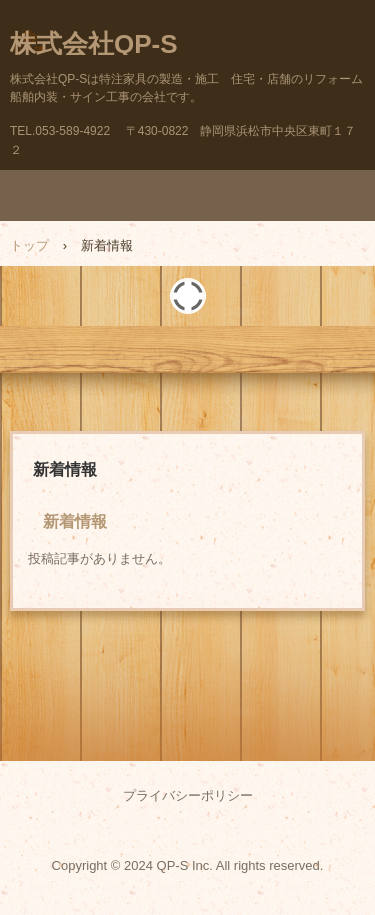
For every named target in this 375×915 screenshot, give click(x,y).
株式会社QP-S (94, 44)
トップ (29, 245)
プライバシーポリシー (188, 795)
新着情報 (75, 521)
